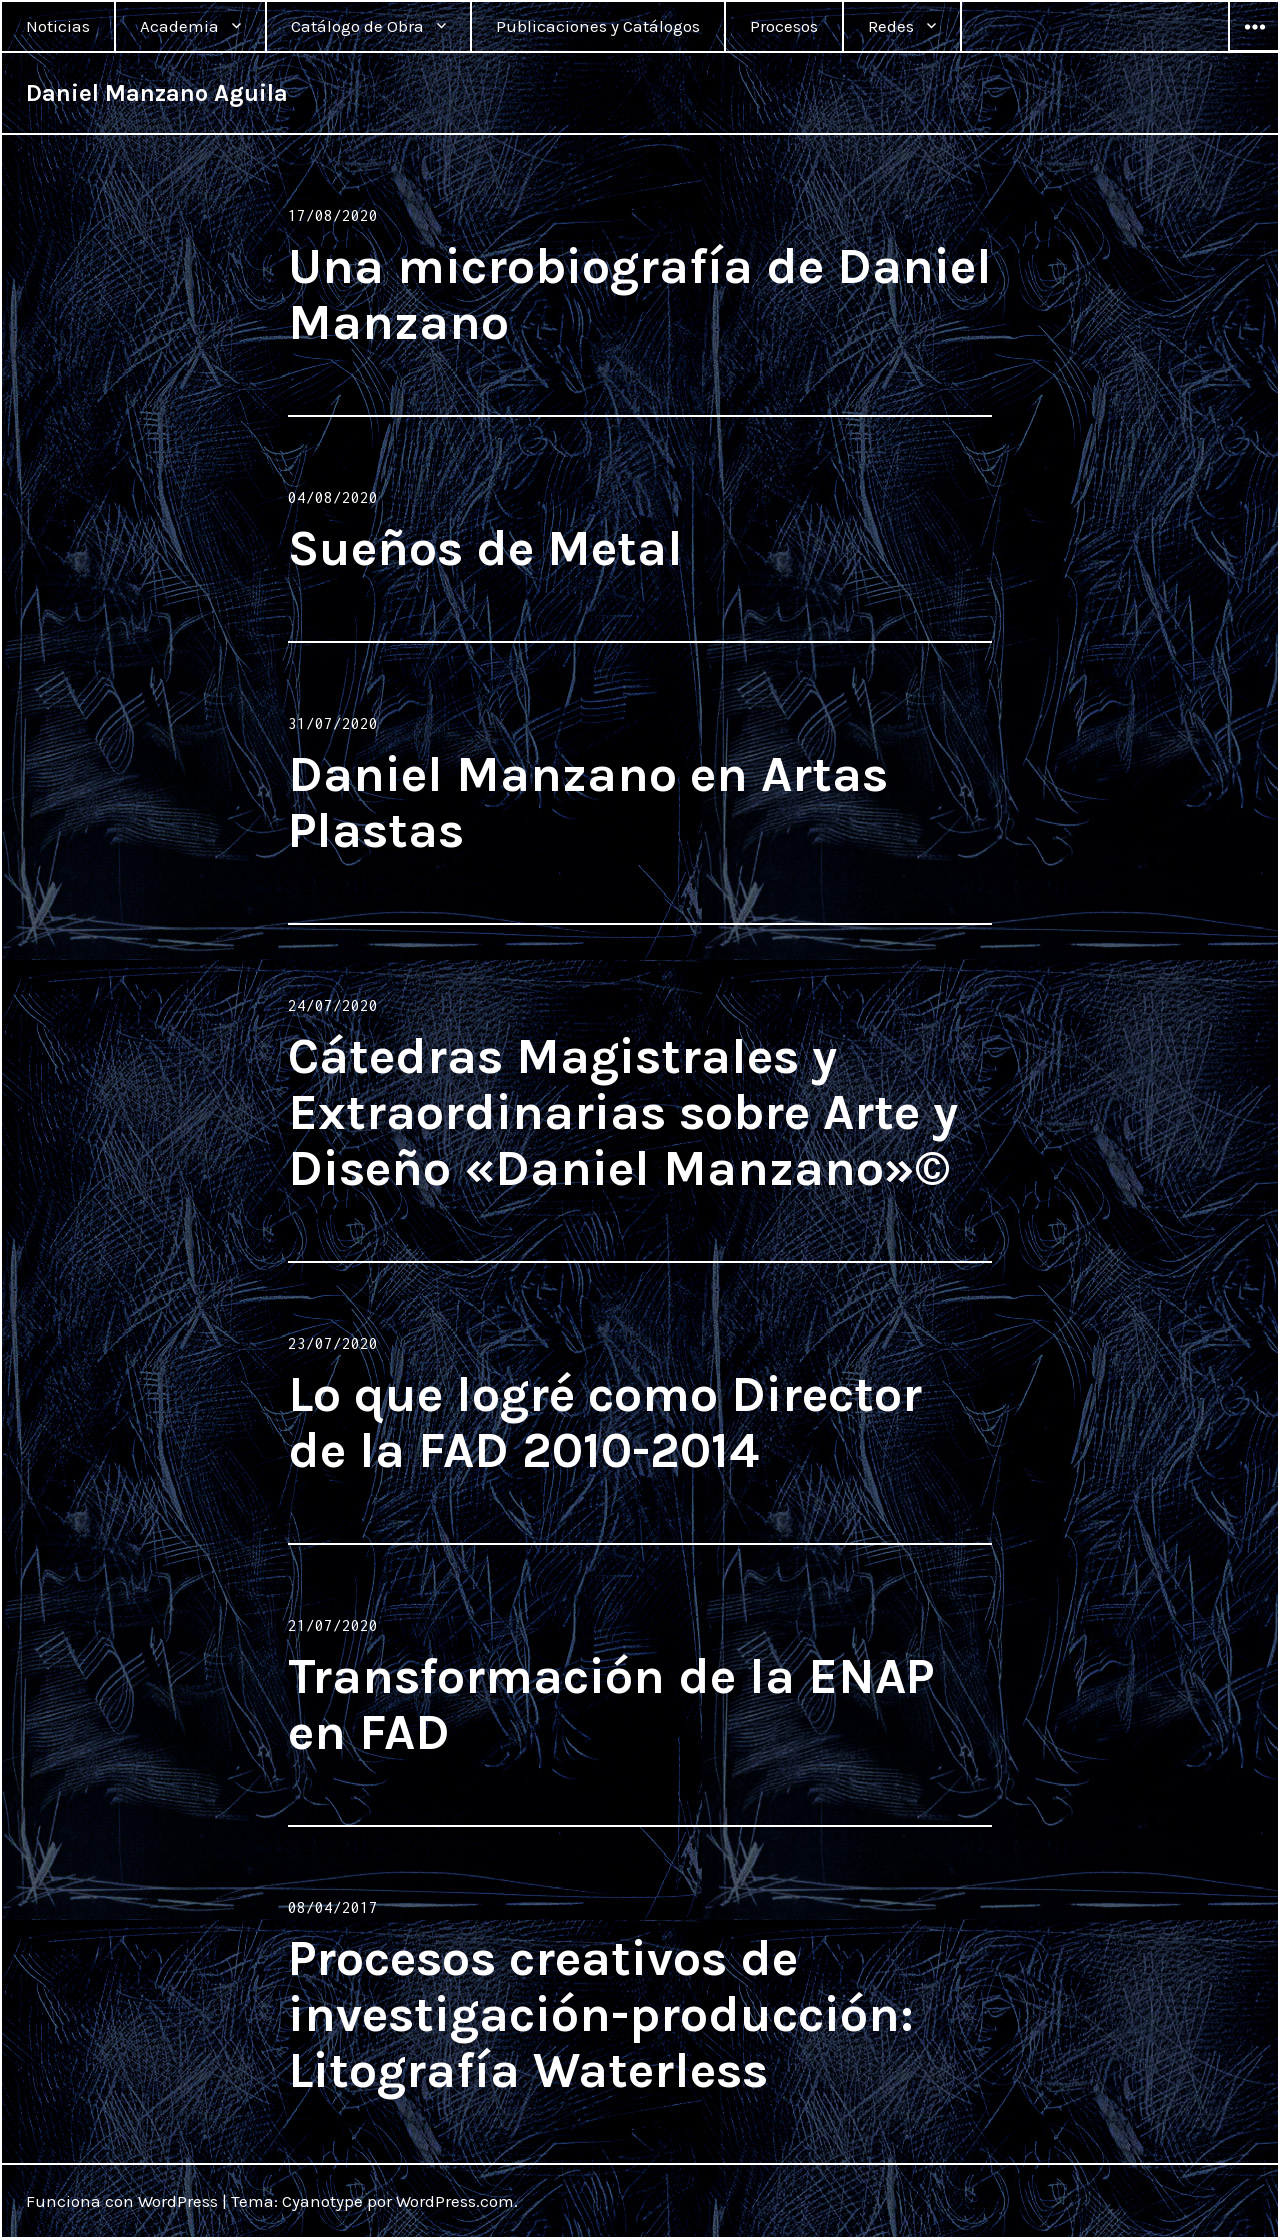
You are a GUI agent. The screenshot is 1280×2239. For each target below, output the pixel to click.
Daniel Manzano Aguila (157, 93)
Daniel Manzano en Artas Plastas (588, 802)
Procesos (784, 26)
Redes (891, 26)
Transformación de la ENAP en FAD (611, 1704)
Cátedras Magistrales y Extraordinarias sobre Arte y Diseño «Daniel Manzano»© (623, 1112)
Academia (179, 26)
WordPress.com (455, 2201)
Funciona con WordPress (122, 2201)
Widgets (1254, 51)
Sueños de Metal (485, 548)
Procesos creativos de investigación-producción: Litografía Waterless (601, 2014)
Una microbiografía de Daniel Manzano (640, 294)
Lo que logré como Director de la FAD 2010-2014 (605, 1422)
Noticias (58, 26)
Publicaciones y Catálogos (598, 26)
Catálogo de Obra (357, 26)
